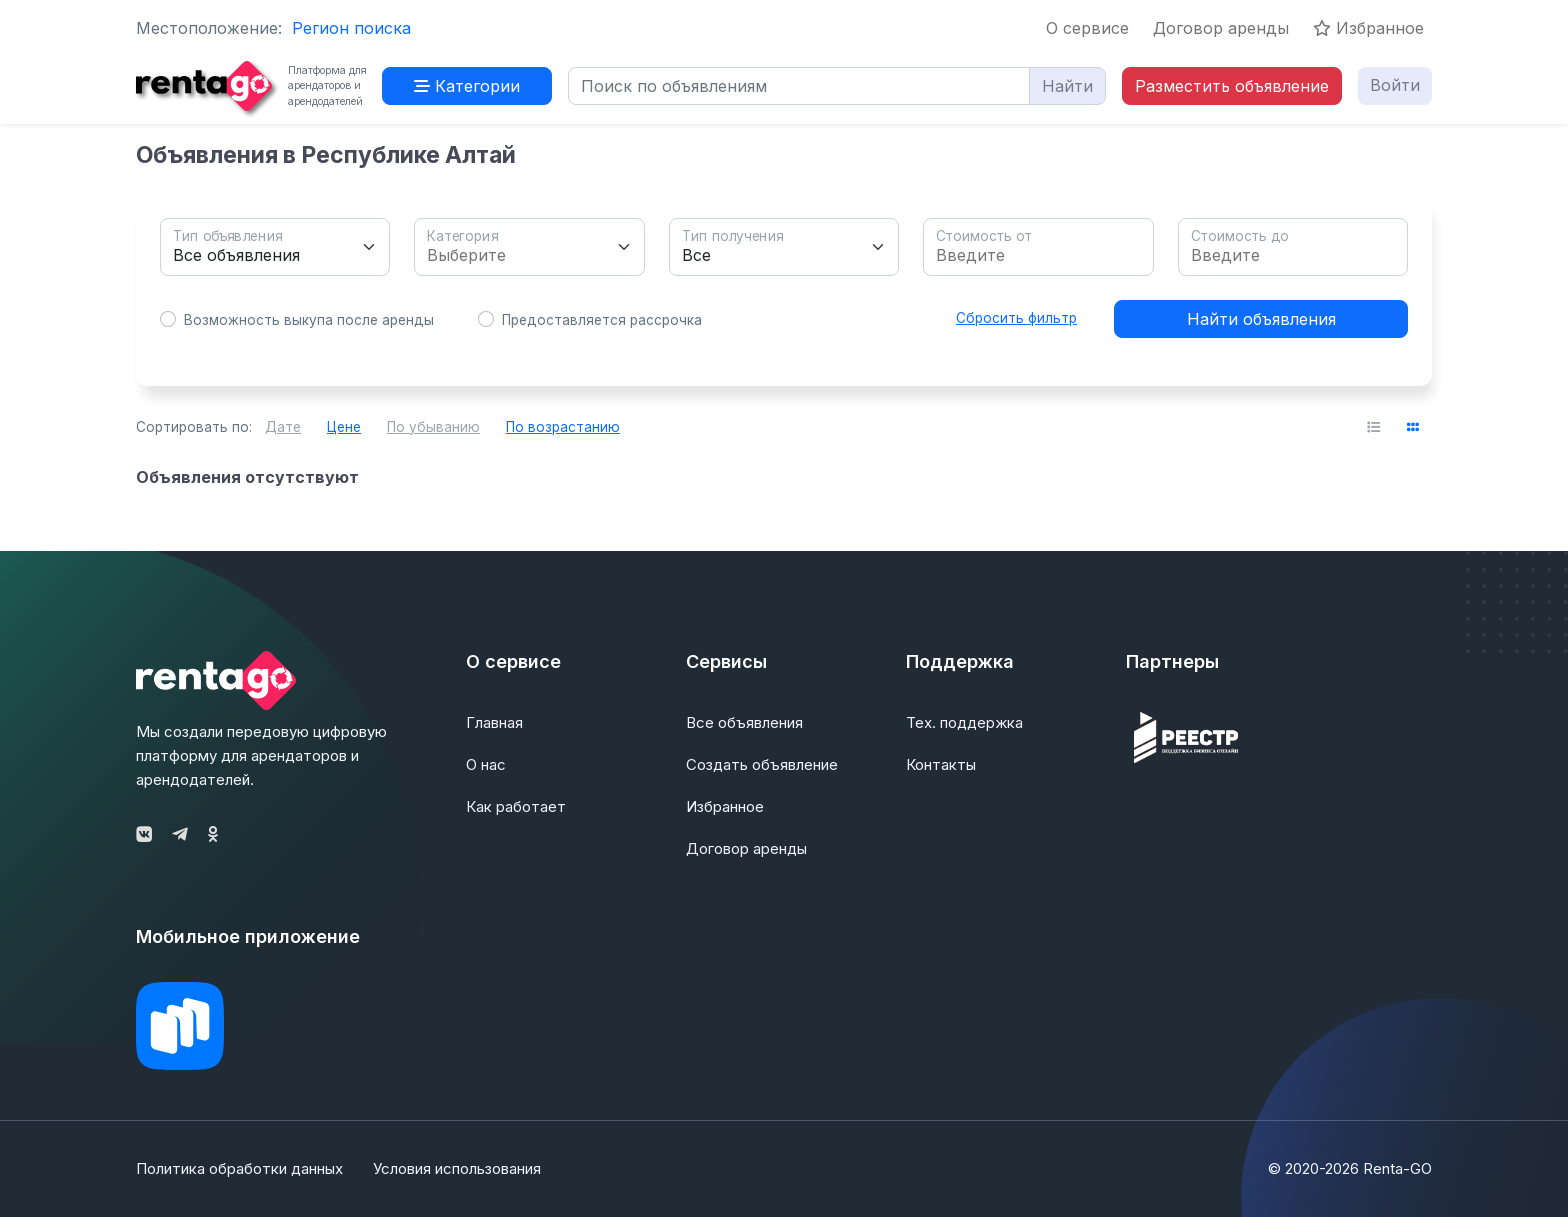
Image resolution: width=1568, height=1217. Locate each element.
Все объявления (744, 722)
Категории (467, 86)
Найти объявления (1261, 319)
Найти (1067, 86)
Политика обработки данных (239, 1168)
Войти (1395, 85)
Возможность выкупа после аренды (309, 320)
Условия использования (457, 1168)
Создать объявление (762, 764)
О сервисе (1087, 28)
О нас (486, 764)
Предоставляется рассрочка (602, 320)
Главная (494, 722)
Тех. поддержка (964, 722)
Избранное (1368, 28)
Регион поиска (351, 28)
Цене (344, 427)
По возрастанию (563, 427)
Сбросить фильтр (1016, 318)
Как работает (516, 806)
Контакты (941, 764)
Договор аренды (1221, 28)
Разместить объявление (1232, 86)
